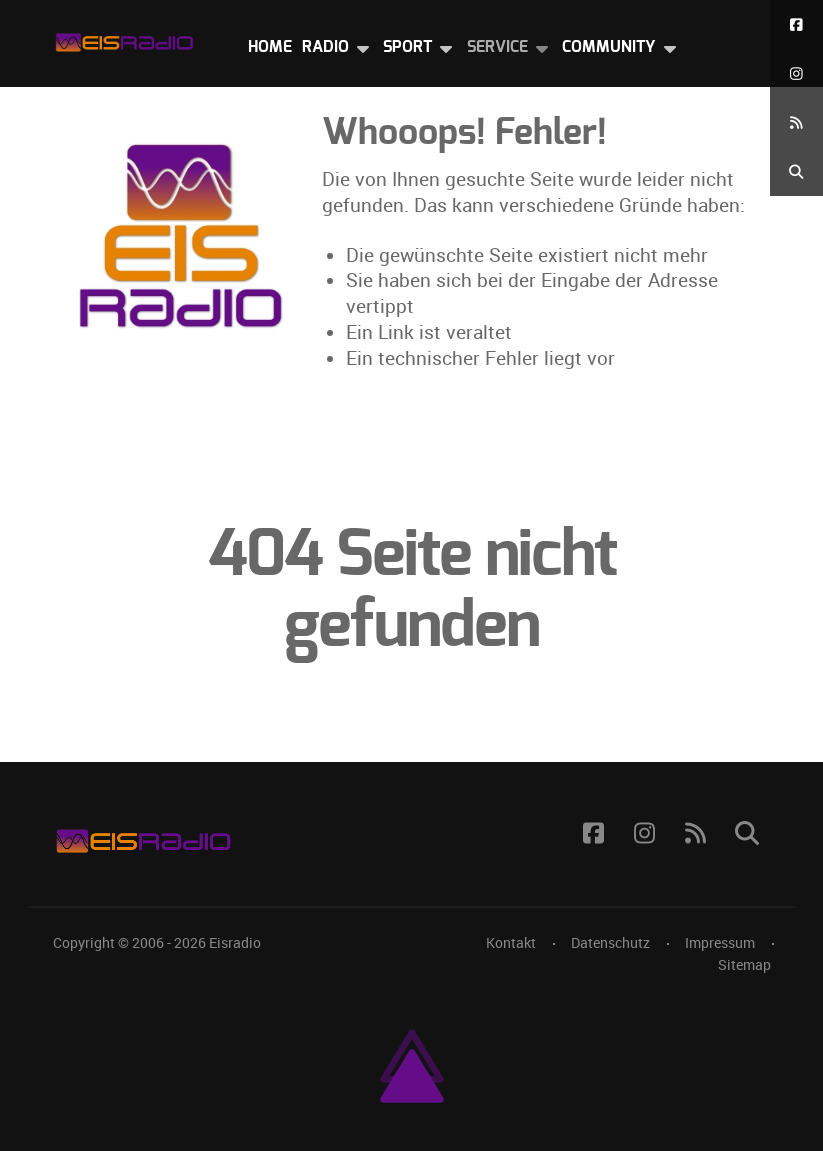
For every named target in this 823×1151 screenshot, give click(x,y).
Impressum (720, 943)
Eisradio (235, 943)
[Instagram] (796, 73)
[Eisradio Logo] (124, 38)
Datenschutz (610, 943)
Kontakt (511, 943)
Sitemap (744, 965)
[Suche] (796, 171)
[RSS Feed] (796, 122)
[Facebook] (796, 24)
